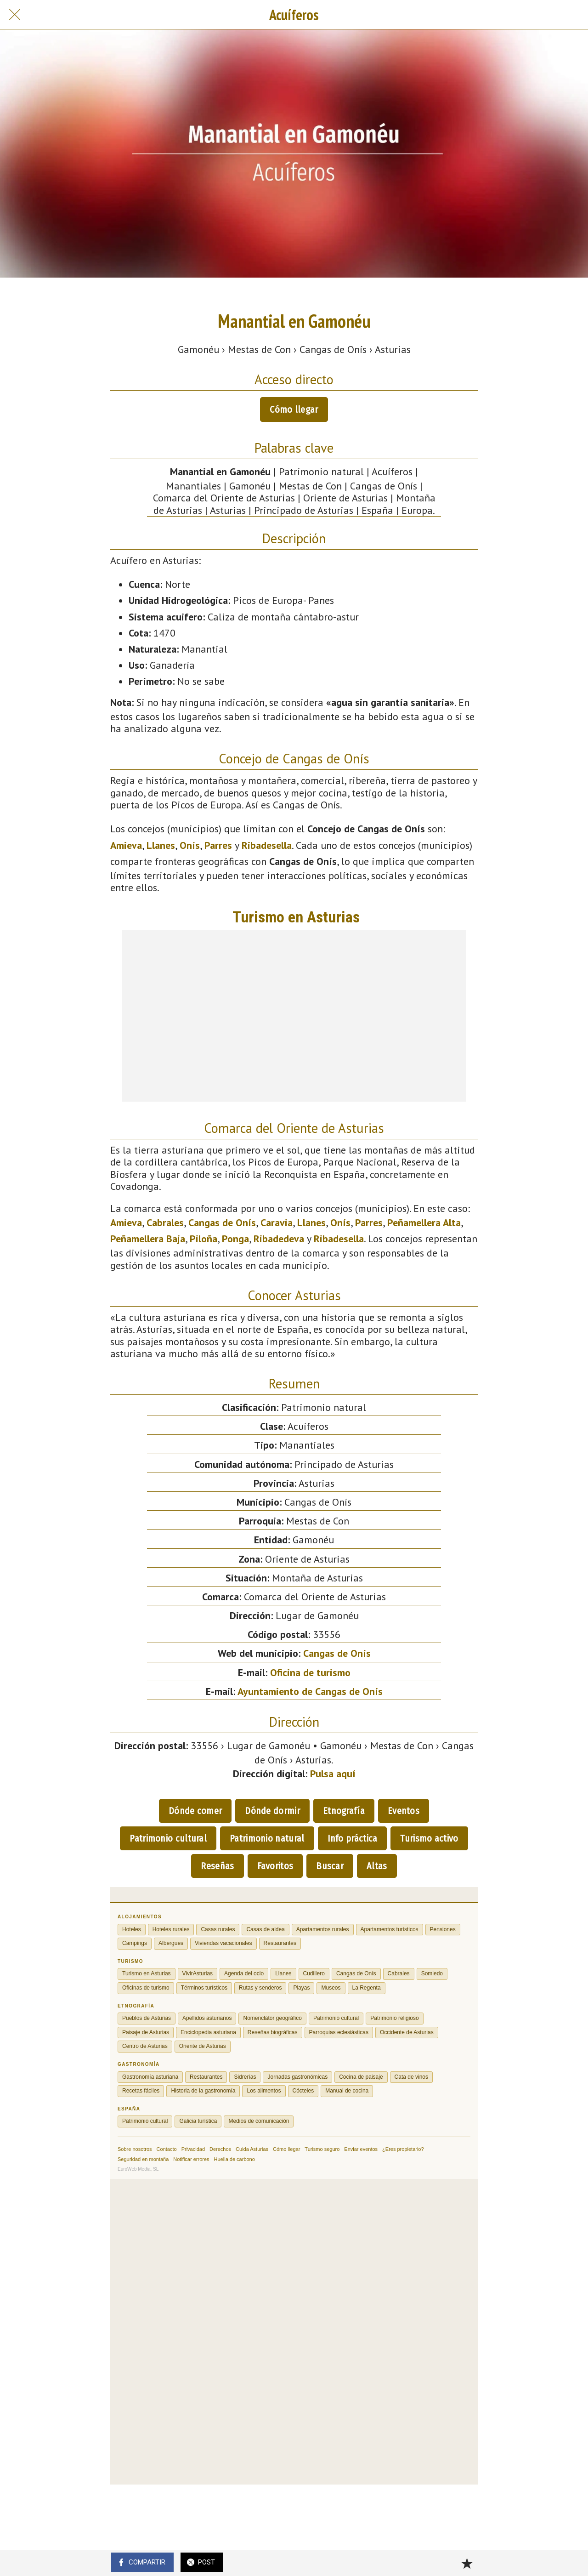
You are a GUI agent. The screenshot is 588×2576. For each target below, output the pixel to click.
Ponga (235, 1238)
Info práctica (353, 1838)
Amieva (126, 845)
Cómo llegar (294, 409)
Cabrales (165, 1222)
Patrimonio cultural (168, 1838)
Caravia (276, 1222)
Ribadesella (267, 845)
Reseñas (217, 1865)
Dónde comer (195, 1810)
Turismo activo (429, 1838)
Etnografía (344, 1810)
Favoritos (275, 1865)
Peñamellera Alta (424, 1222)
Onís (190, 845)
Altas (377, 1865)
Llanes (161, 845)
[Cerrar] (14, 14)
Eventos (403, 1810)
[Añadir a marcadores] (467, 2563)
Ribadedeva (279, 1238)
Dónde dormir (272, 1810)
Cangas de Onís (222, 1222)
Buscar (330, 1865)
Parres (218, 845)
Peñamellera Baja (147, 1238)
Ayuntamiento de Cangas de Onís (310, 1691)
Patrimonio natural (267, 1838)
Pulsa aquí (333, 1773)
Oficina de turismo (310, 1672)
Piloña (203, 1238)
